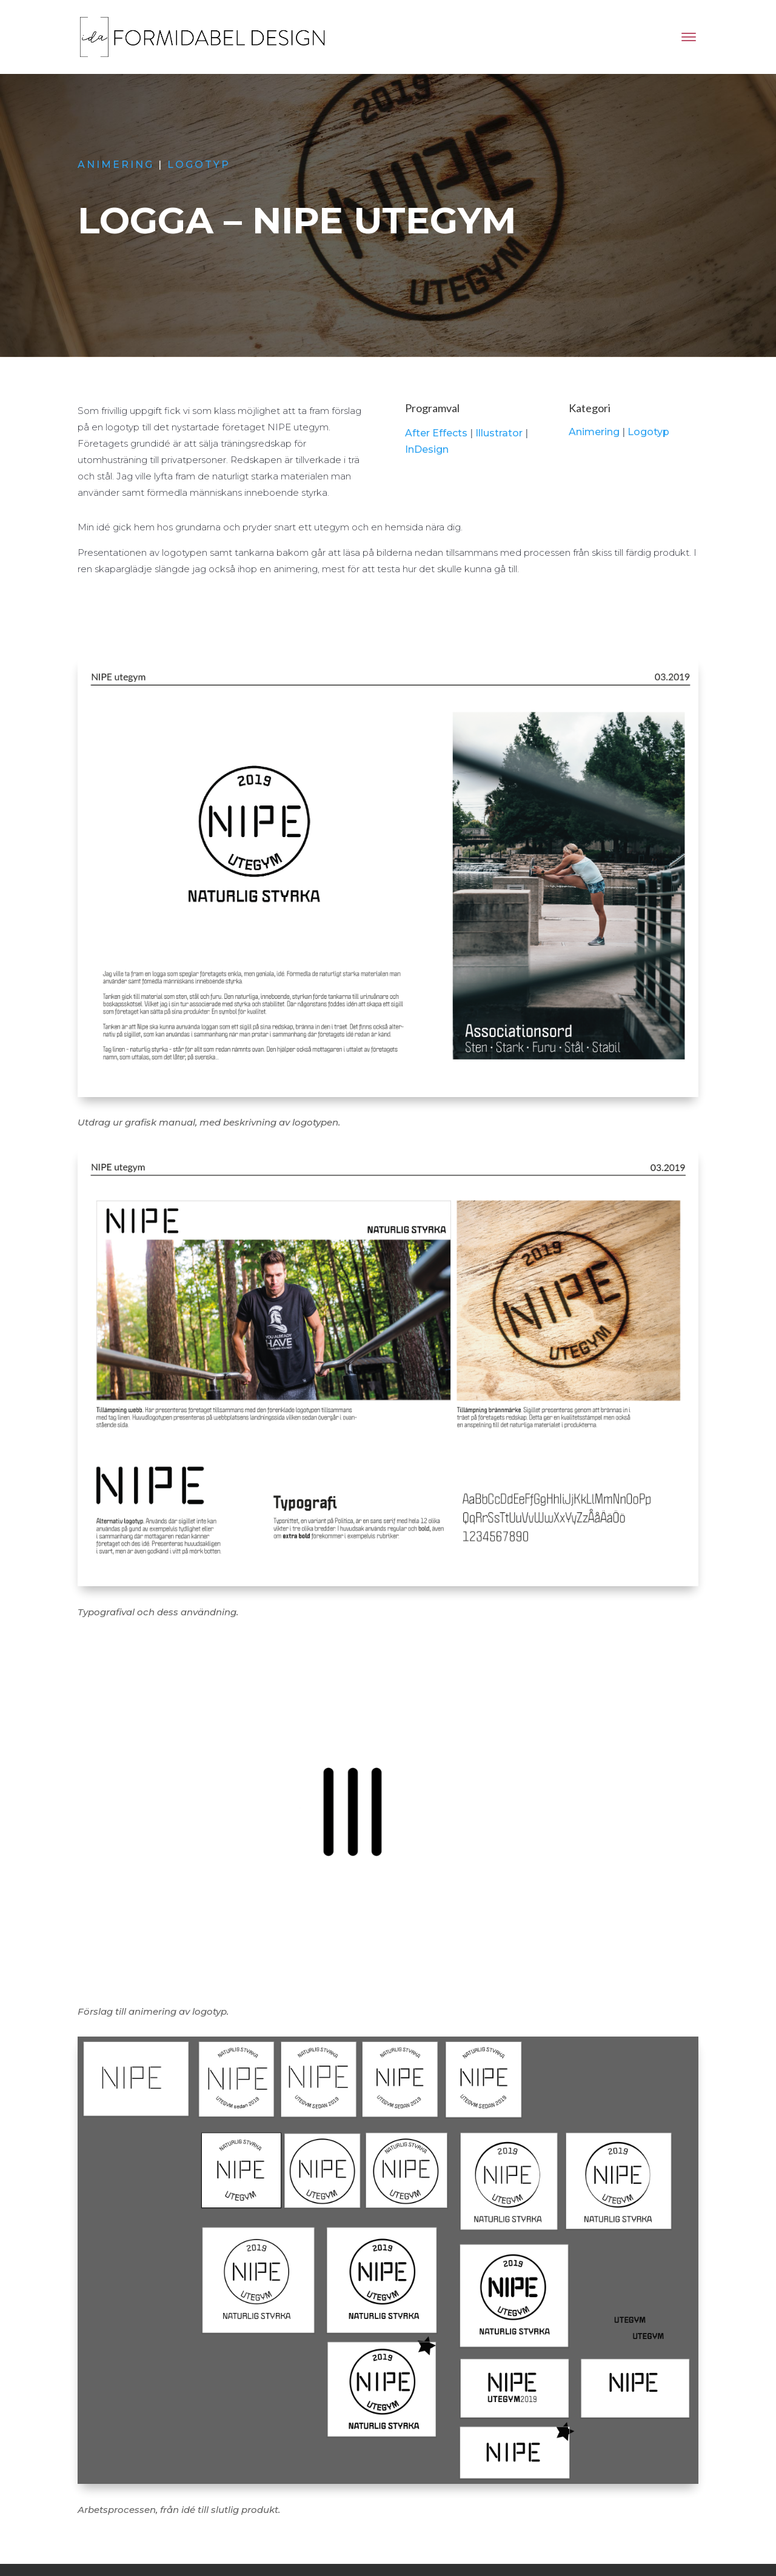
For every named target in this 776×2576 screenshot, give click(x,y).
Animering (117, 165)
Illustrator (499, 433)
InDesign (427, 449)
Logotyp (199, 165)
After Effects (436, 433)
